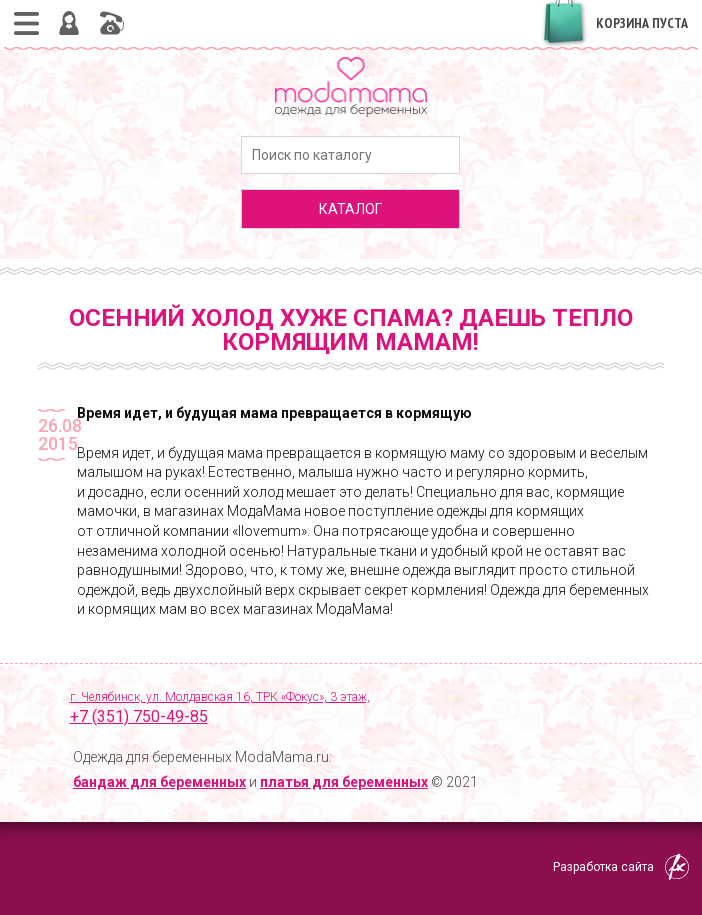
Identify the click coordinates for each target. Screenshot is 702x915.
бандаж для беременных (159, 782)
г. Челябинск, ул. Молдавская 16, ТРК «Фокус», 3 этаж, (367, 709)
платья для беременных (344, 782)
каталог (350, 209)
